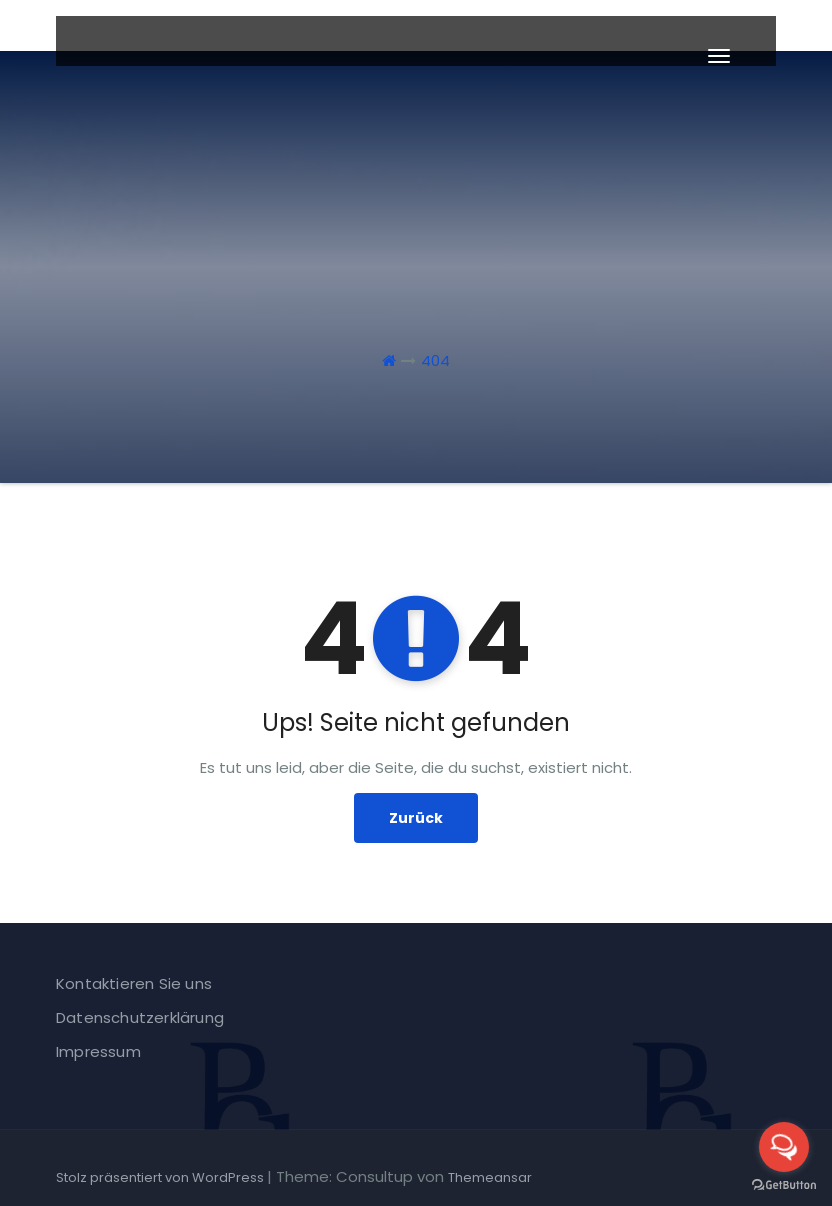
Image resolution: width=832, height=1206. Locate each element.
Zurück (416, 818)
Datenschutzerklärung (140, 1017)
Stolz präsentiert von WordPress (161, 1177)
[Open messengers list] (784, 1147)
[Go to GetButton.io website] (784, 1185)
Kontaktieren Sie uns (134, 983)
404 (435, 360)
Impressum (98, 1051)
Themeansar (490, 1177)
